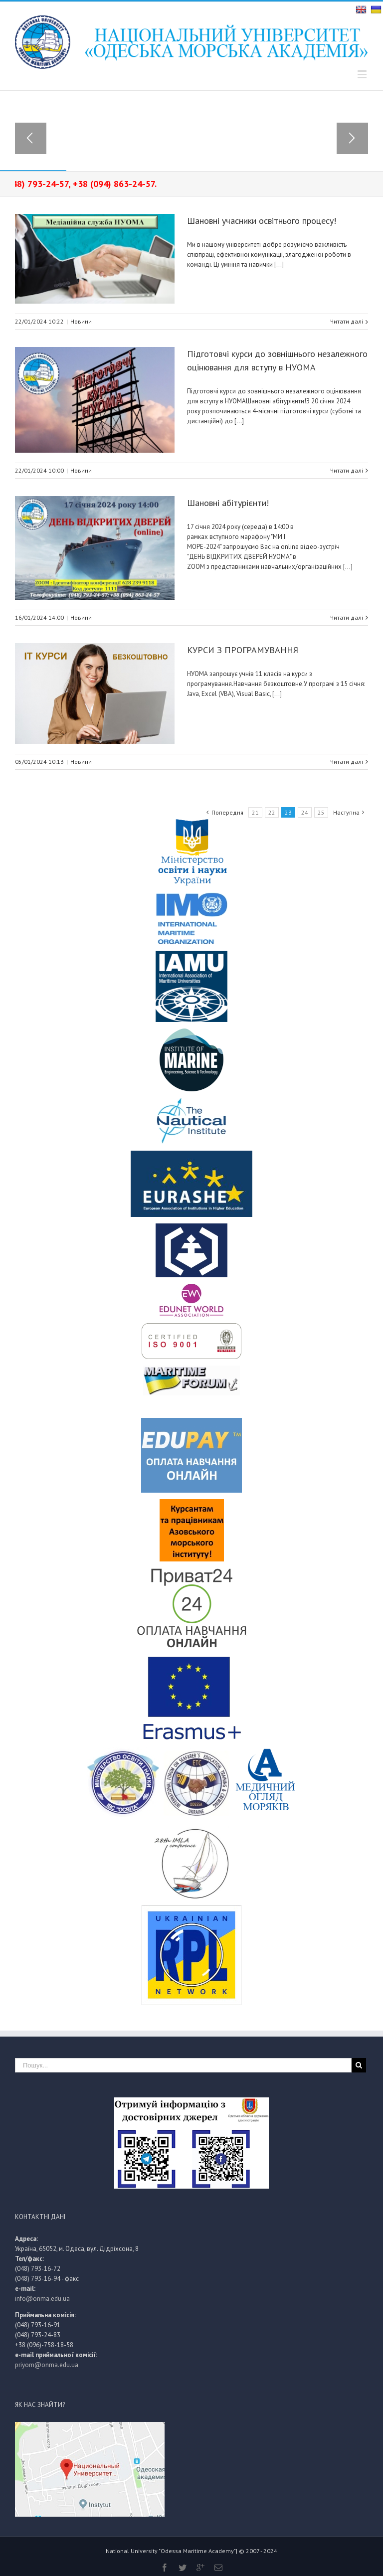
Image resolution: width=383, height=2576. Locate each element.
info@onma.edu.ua (42, 2298)
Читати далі (346, 321)
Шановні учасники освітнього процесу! (261, 220)
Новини (81, 321)
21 (255, 812)
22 (271, 812)
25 (321, 812)
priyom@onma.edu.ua (46, 2365)
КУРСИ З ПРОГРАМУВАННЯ (242, 650)
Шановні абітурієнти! (228, 503)
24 (304, 812)
